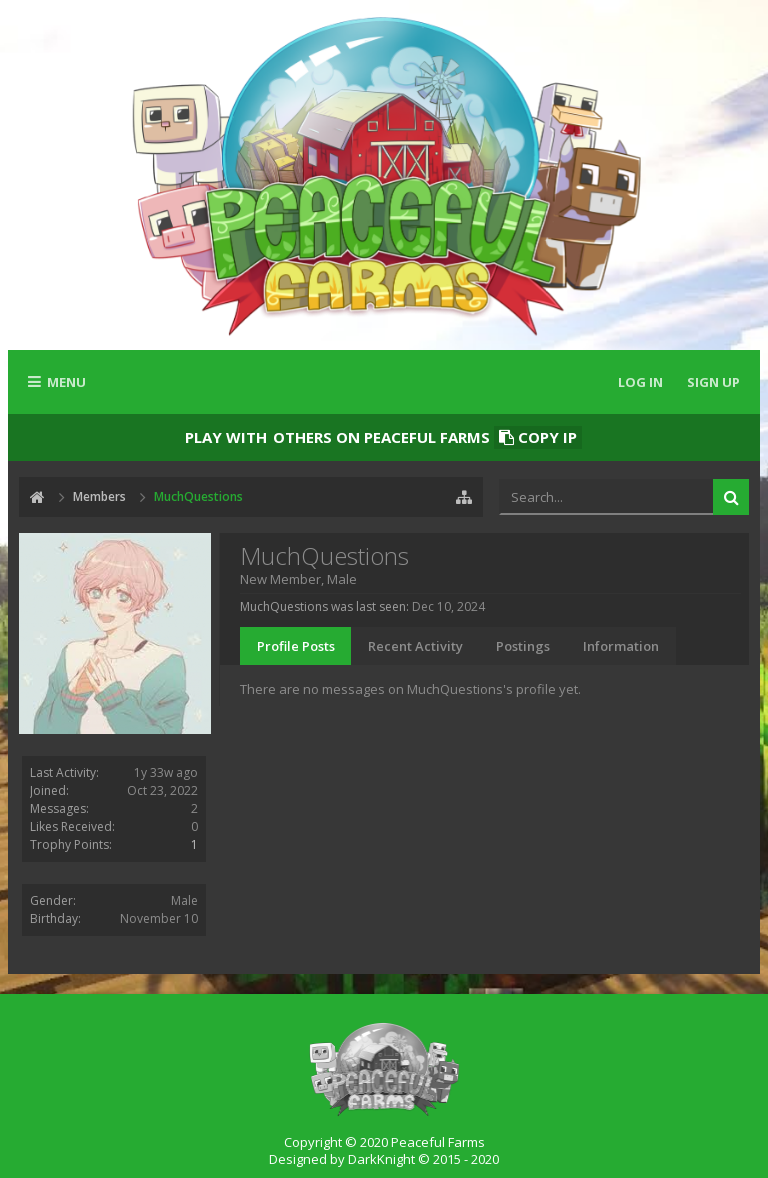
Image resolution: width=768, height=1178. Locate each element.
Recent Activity (415, 646)
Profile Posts (296, 646)
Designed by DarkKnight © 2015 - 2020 (384, 1159)
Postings (523, 646)
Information (621, 646)
